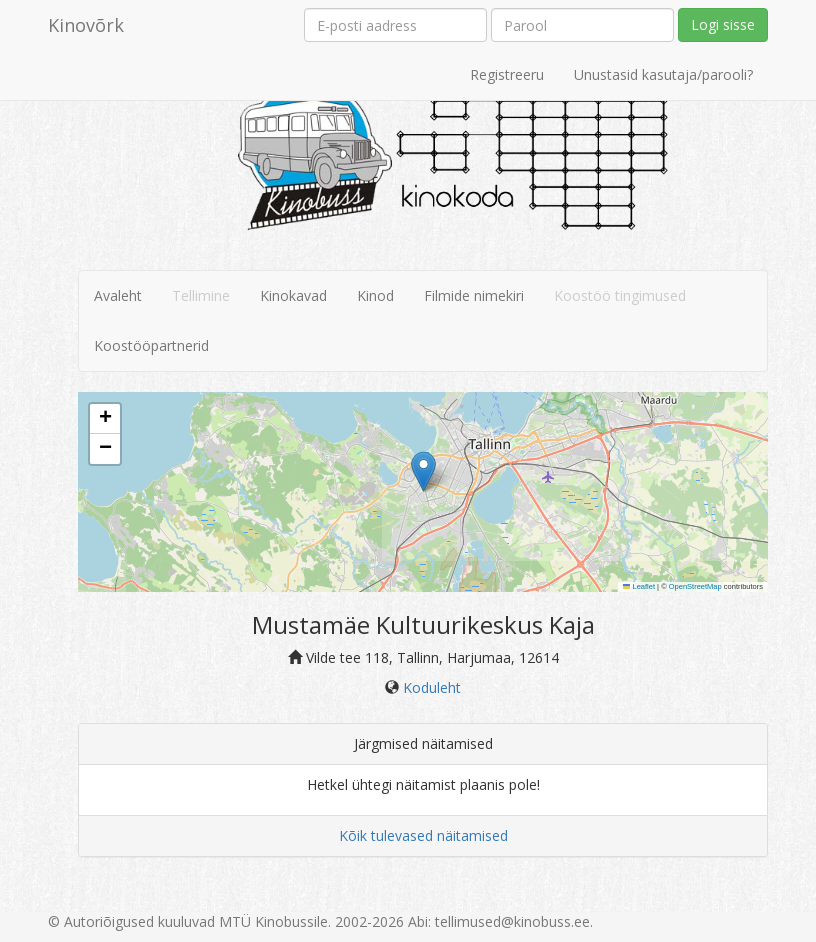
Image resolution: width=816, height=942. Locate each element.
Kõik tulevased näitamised (423, 835)
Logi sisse (723, 24)
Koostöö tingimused (620, 295)
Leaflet (639, 586)
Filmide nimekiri (474, 295)
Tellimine (201, 295)
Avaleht (118, 295)
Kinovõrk (86, 25)
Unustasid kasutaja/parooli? (663, 74)
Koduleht (432, 687)
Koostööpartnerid (151, 345)
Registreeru (507, 74)
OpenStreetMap (695, 586)
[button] (423, 471)
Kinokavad (293, 295)
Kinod (375, 295)
